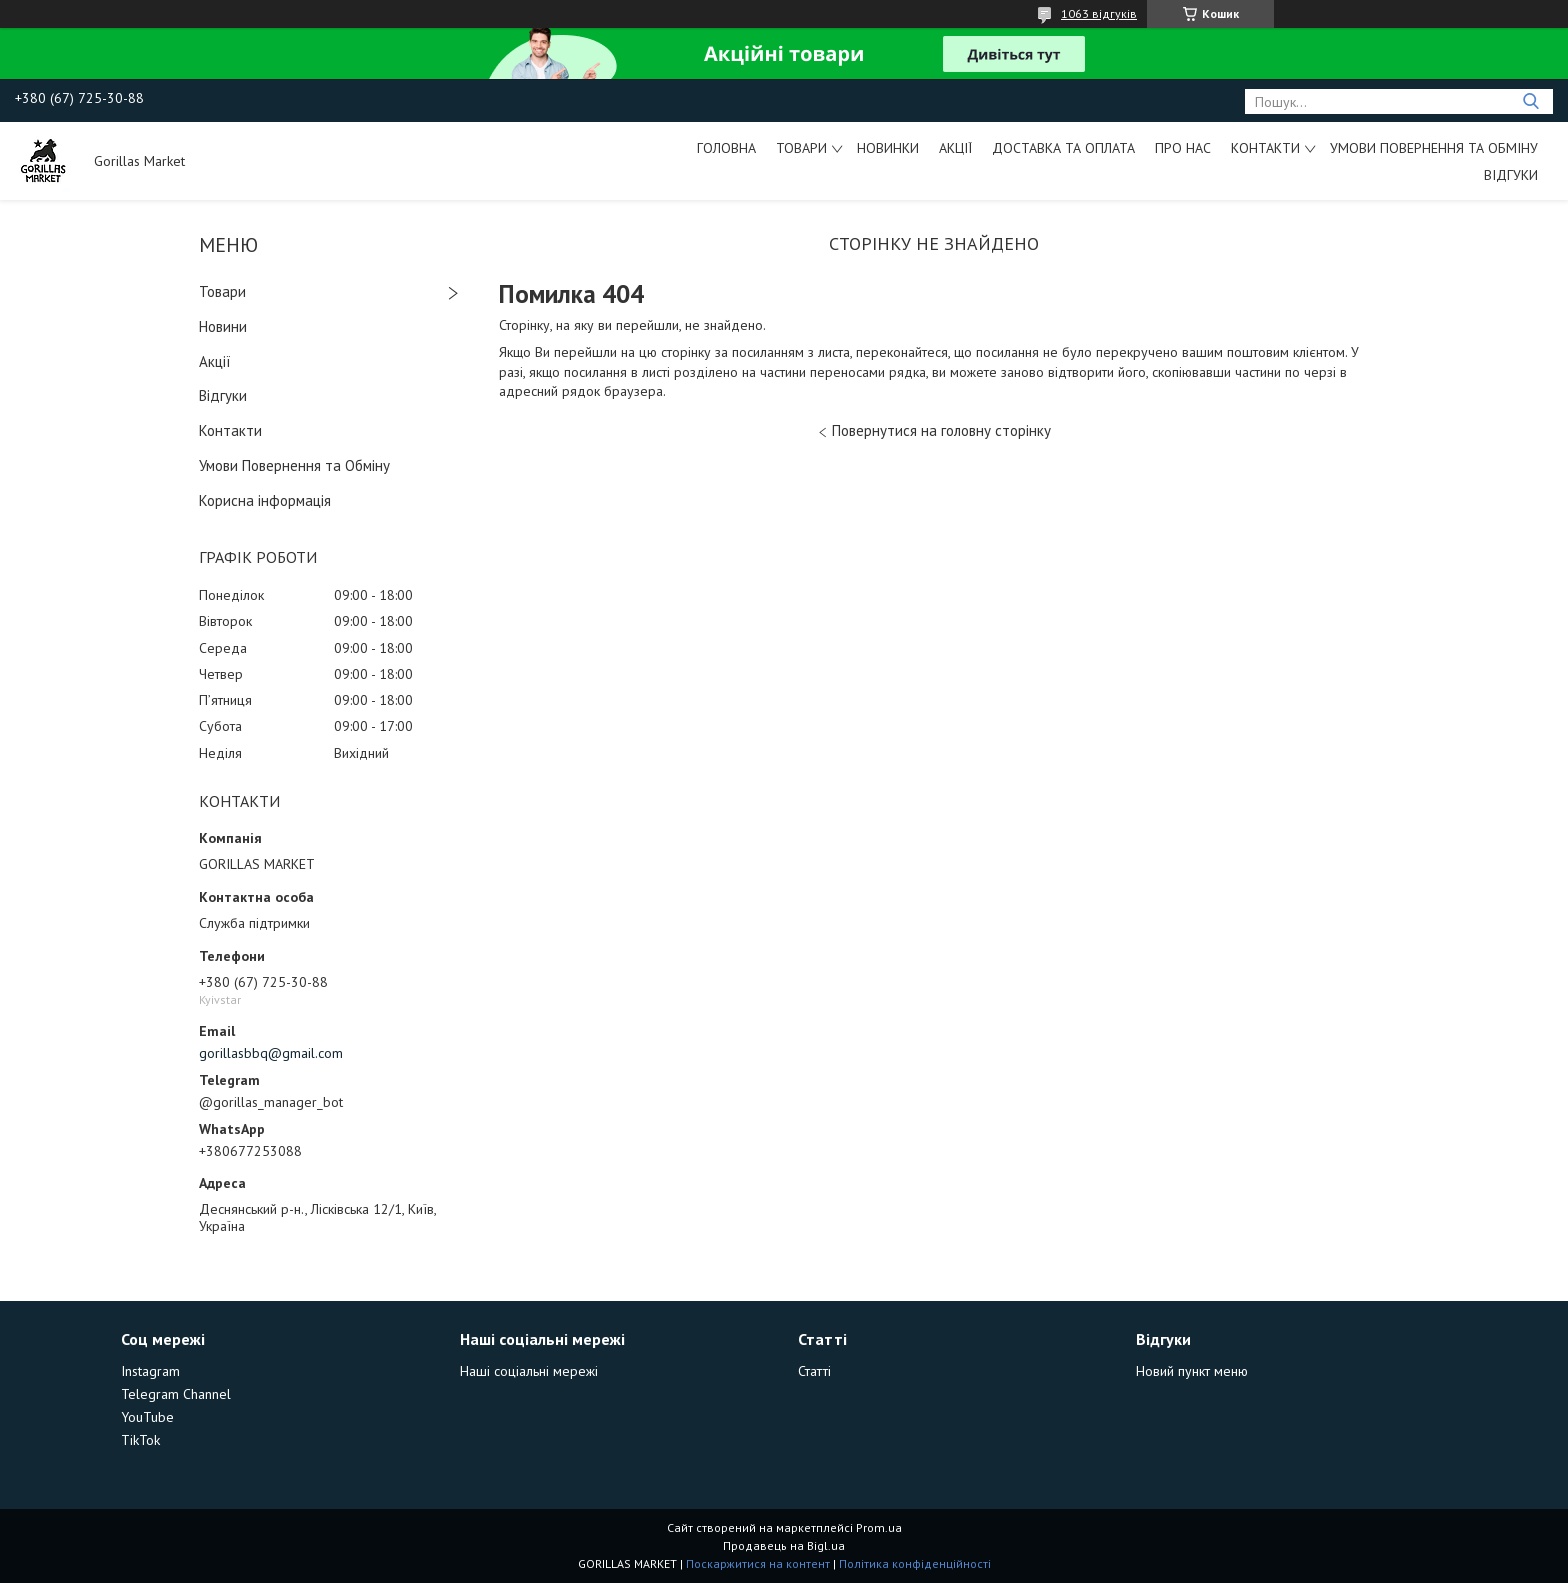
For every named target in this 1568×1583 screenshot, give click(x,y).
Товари (801, 148)
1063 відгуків (1099, 13)
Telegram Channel (176, 1394)
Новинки (888, 148)
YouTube (147, 1417)
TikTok (140, 1440)
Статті (814, 1371)
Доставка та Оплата (1063, 148)
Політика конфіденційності (915, 1563)
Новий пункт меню (1192, 1371)
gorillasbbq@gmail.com (271, 1053)
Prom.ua (879, 1527)
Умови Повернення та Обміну (1434, 148)
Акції (955, 148)
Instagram (150, 1371)
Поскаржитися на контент (758, 1563)
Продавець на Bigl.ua (784, 1545)
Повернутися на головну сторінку (941, 430)
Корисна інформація (265, 500)
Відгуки (1511, 175)
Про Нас (1183, 148)
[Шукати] (1530, 101)
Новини (223, 326)
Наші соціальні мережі (529, 1371)
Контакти (1265, 148)
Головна (726, 148)
